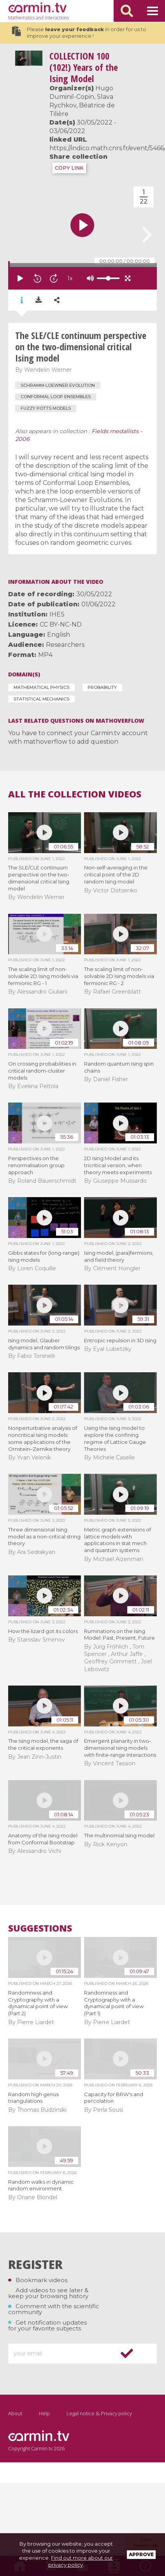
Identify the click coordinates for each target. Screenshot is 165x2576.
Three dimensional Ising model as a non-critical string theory (44, 1536)
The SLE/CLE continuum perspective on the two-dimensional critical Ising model (38, 878)
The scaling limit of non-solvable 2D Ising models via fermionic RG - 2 (119, 976)
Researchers (65, 644)
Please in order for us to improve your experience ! (79, 32)
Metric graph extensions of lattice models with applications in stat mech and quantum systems (117, 1540)
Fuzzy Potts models (46, 408)
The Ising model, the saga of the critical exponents (43, 1744)
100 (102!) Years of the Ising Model (83, 67)
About (15, 2413)
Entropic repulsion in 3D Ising (120, 1340)
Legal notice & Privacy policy (99, 2413)
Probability (102, 687)
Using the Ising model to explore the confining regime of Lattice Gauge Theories (115, 1438)
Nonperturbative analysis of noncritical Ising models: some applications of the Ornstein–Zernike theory (42, 1438)
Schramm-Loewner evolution (58, 385)
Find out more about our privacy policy (80, 2561)
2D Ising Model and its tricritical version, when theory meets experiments (118, 1165)
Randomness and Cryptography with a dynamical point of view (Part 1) (114, 2003)
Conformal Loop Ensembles (56, 396)
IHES (57, 614)
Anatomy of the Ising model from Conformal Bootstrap (42, 1839)
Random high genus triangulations (33, 2097)
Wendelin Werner (48, 369)
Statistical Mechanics (41, 699)
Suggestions (40, 1928)
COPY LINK (69, 168)
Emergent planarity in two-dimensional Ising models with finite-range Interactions (120, 1748)
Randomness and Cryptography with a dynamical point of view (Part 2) (38, 2003)
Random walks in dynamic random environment (41, 2185)
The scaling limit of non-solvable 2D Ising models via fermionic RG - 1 (43, 976)
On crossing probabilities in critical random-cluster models (42, 1071)
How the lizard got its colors (43, 1631)
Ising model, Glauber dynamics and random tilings (44, 1343)
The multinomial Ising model (119, 1835)
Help (44, 2413)
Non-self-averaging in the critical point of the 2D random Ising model (115, 874)
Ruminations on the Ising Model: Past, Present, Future (119, 1634)
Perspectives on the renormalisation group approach (36, 1165)
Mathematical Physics (41, 687)
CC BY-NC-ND (61, 624)
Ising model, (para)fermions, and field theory (118, 1256)
